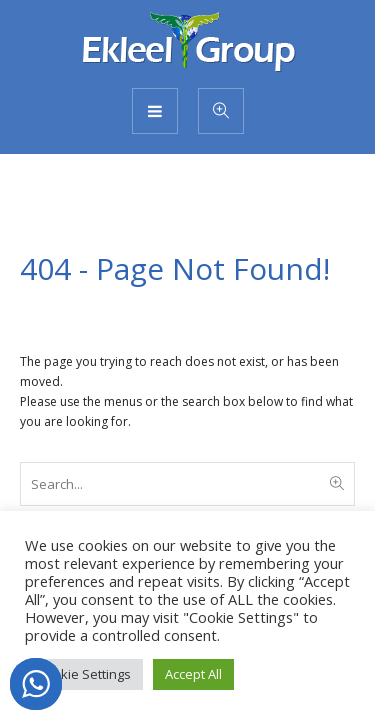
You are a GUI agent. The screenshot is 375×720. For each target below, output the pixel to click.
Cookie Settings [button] (84, 674)
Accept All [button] (193, 674)
